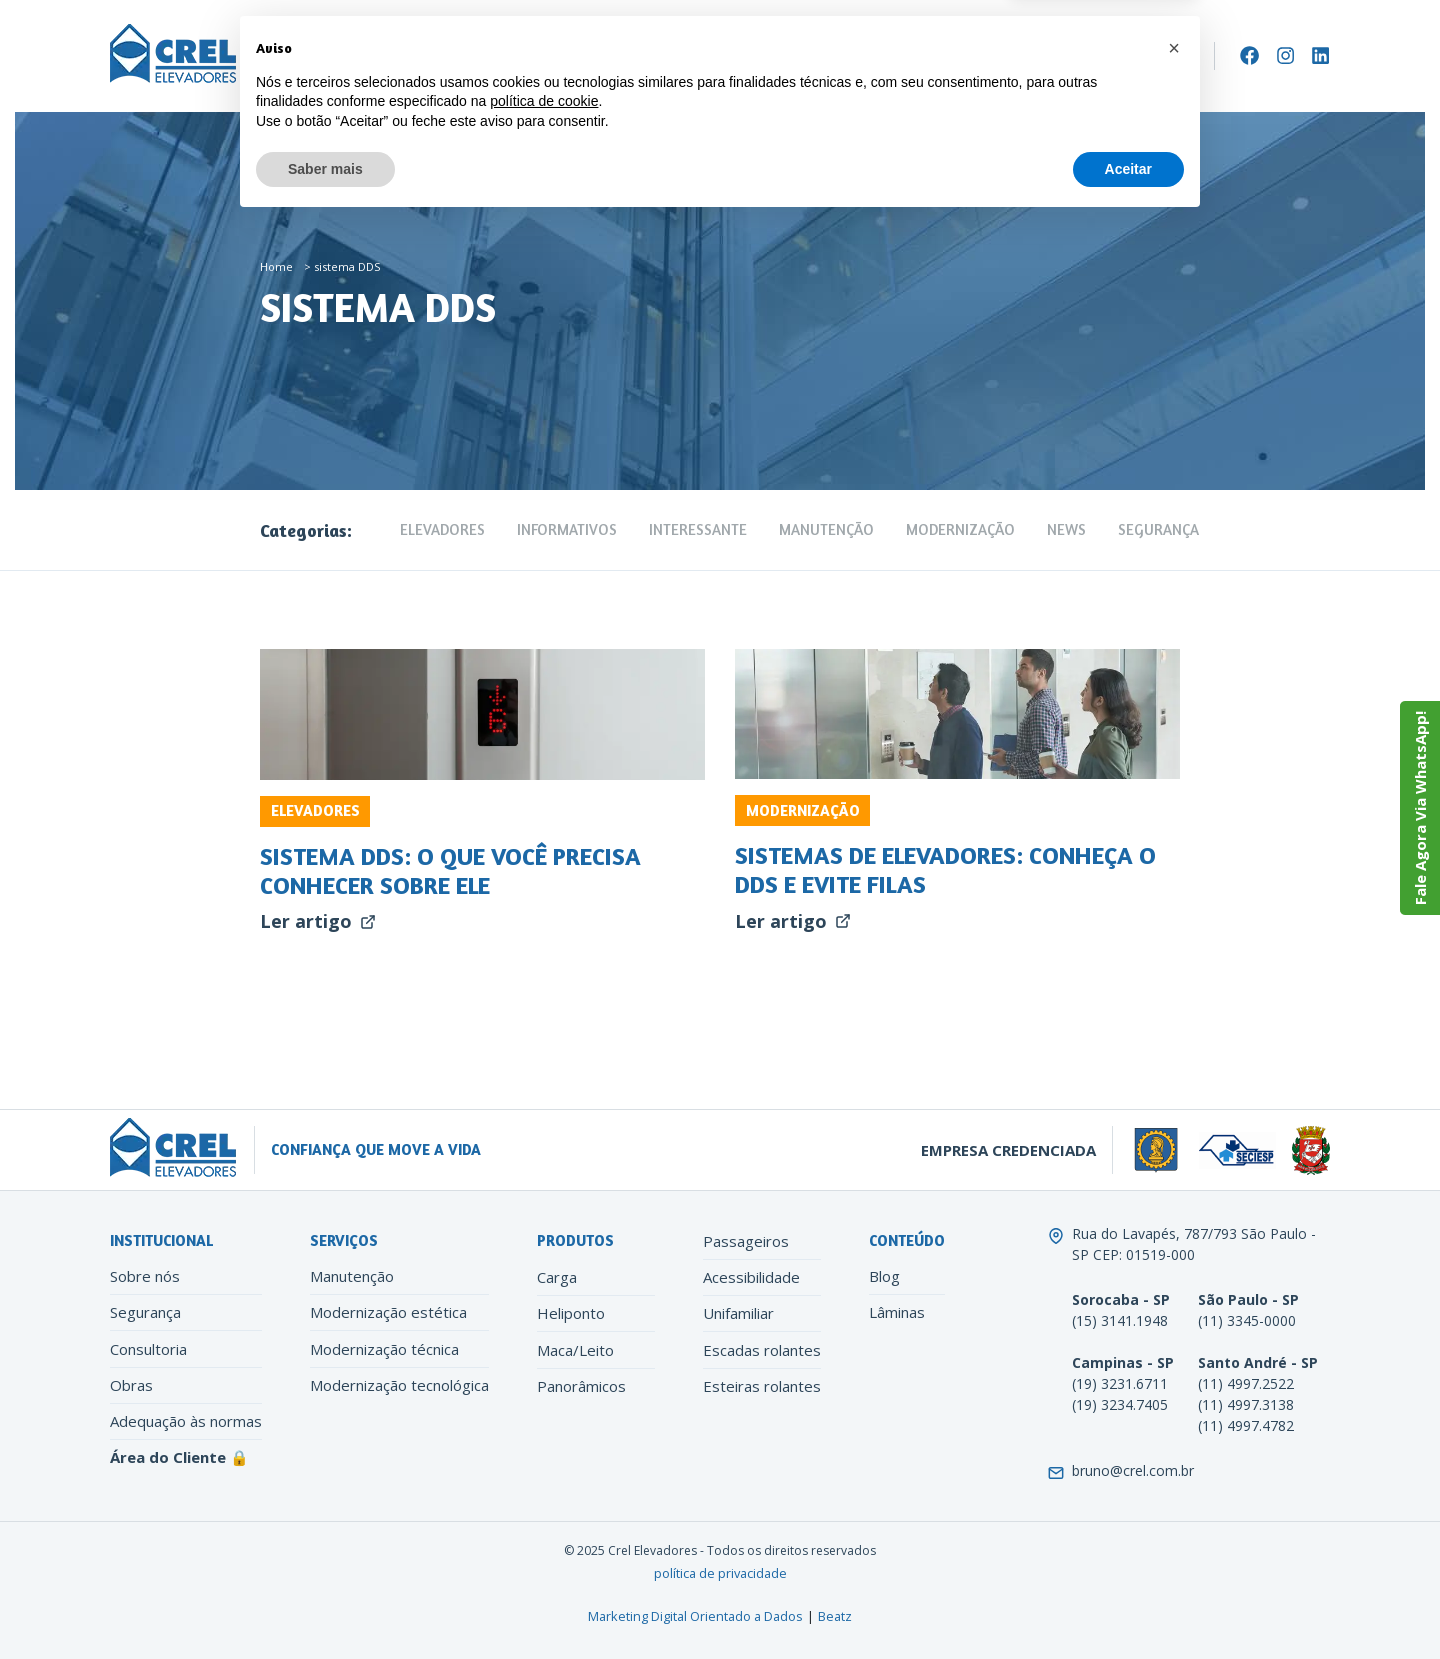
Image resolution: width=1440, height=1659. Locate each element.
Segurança (1158, 529)
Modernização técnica (384, 1349)
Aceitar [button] (1128, 1604)
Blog (884, 1276)
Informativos (567, 529)
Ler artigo (318, 921)
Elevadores (397, 56)
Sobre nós (145, 1276)
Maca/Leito (575, 1350)
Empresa (294, 56)
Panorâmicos (581, 1386)
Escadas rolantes (762, 1350)
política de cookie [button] (544, 1537)
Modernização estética (388, 1312)
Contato (838, 56)
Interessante (698, 529)
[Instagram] (1285, 55)
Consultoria (148, 1349)
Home (276, 266)
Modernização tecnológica (399, 1385)
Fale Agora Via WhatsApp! (1420, 808)
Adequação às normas (186, 1421)
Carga (557, 1277)
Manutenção (512, 56)
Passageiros (746, 1241)
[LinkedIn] (1320, 55)
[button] (1174, 1484)
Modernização (625, 56)
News (1066, 529)
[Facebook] (1249, 55)
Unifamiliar (738, 1313)
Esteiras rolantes (762, 1386)
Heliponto (571, 1313)
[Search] (1192, 56)
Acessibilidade (751, 1277)
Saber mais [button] (325, 1604)
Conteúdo (742, 56)
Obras (131, 1385)
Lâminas (897, 1312)
